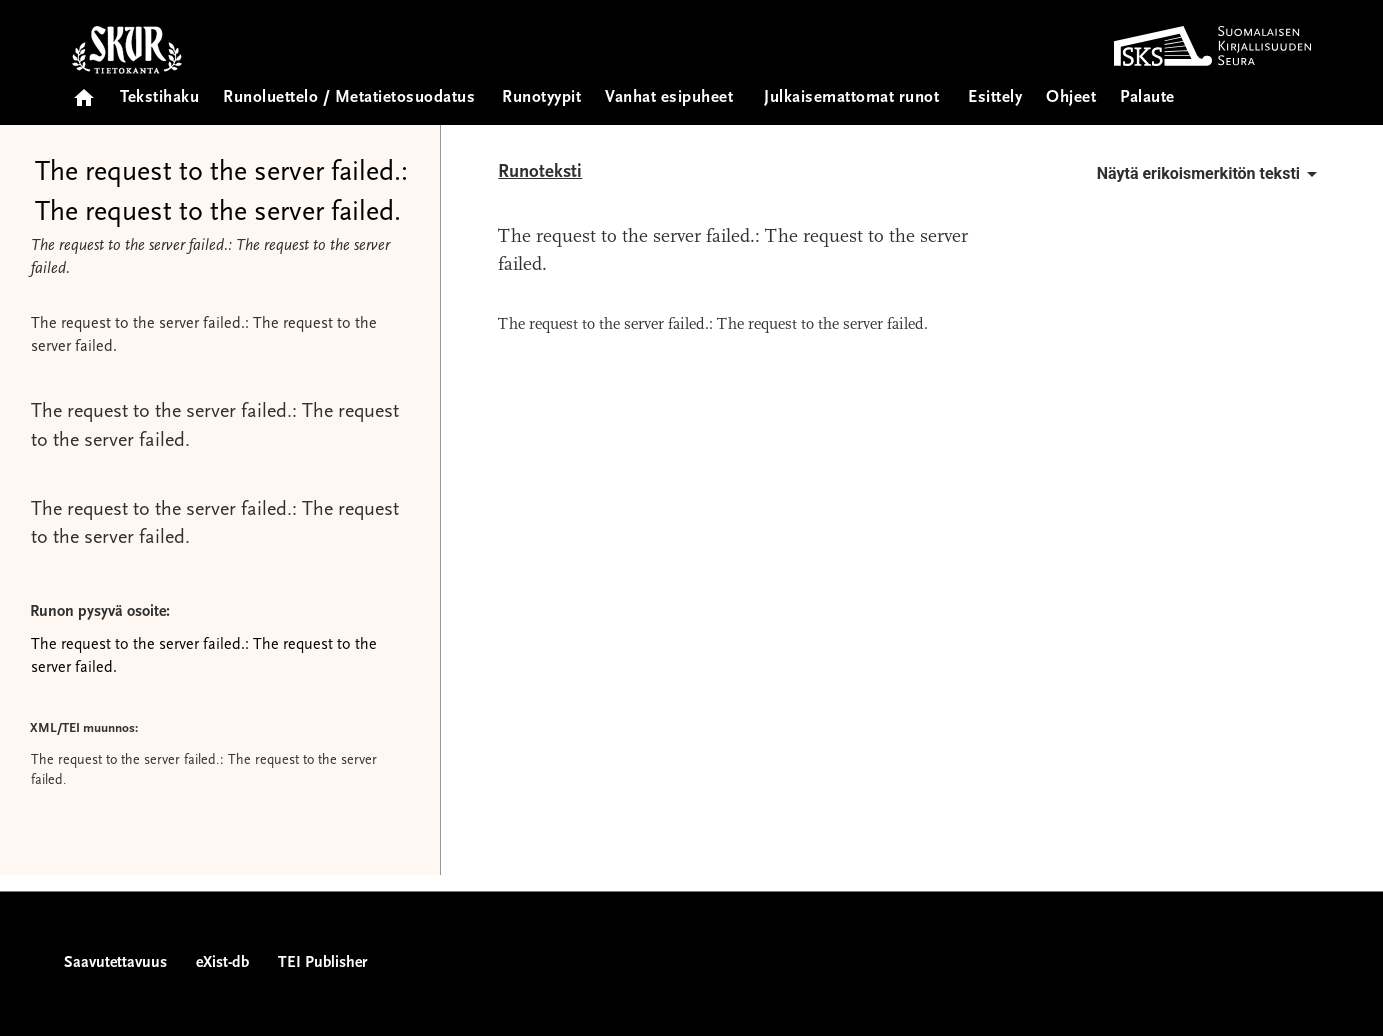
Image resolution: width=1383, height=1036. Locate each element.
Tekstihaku (159, 98)
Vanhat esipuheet (669, 98)
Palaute (1147, 98)
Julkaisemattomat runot (851, 98)
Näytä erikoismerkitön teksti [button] (1210, 174)
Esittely (995, 98)
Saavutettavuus (115, 963)
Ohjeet (1071, 98)
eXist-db (222, 963)
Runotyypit (541, 98)
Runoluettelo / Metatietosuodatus (349, 98)
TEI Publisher (322, 963)
